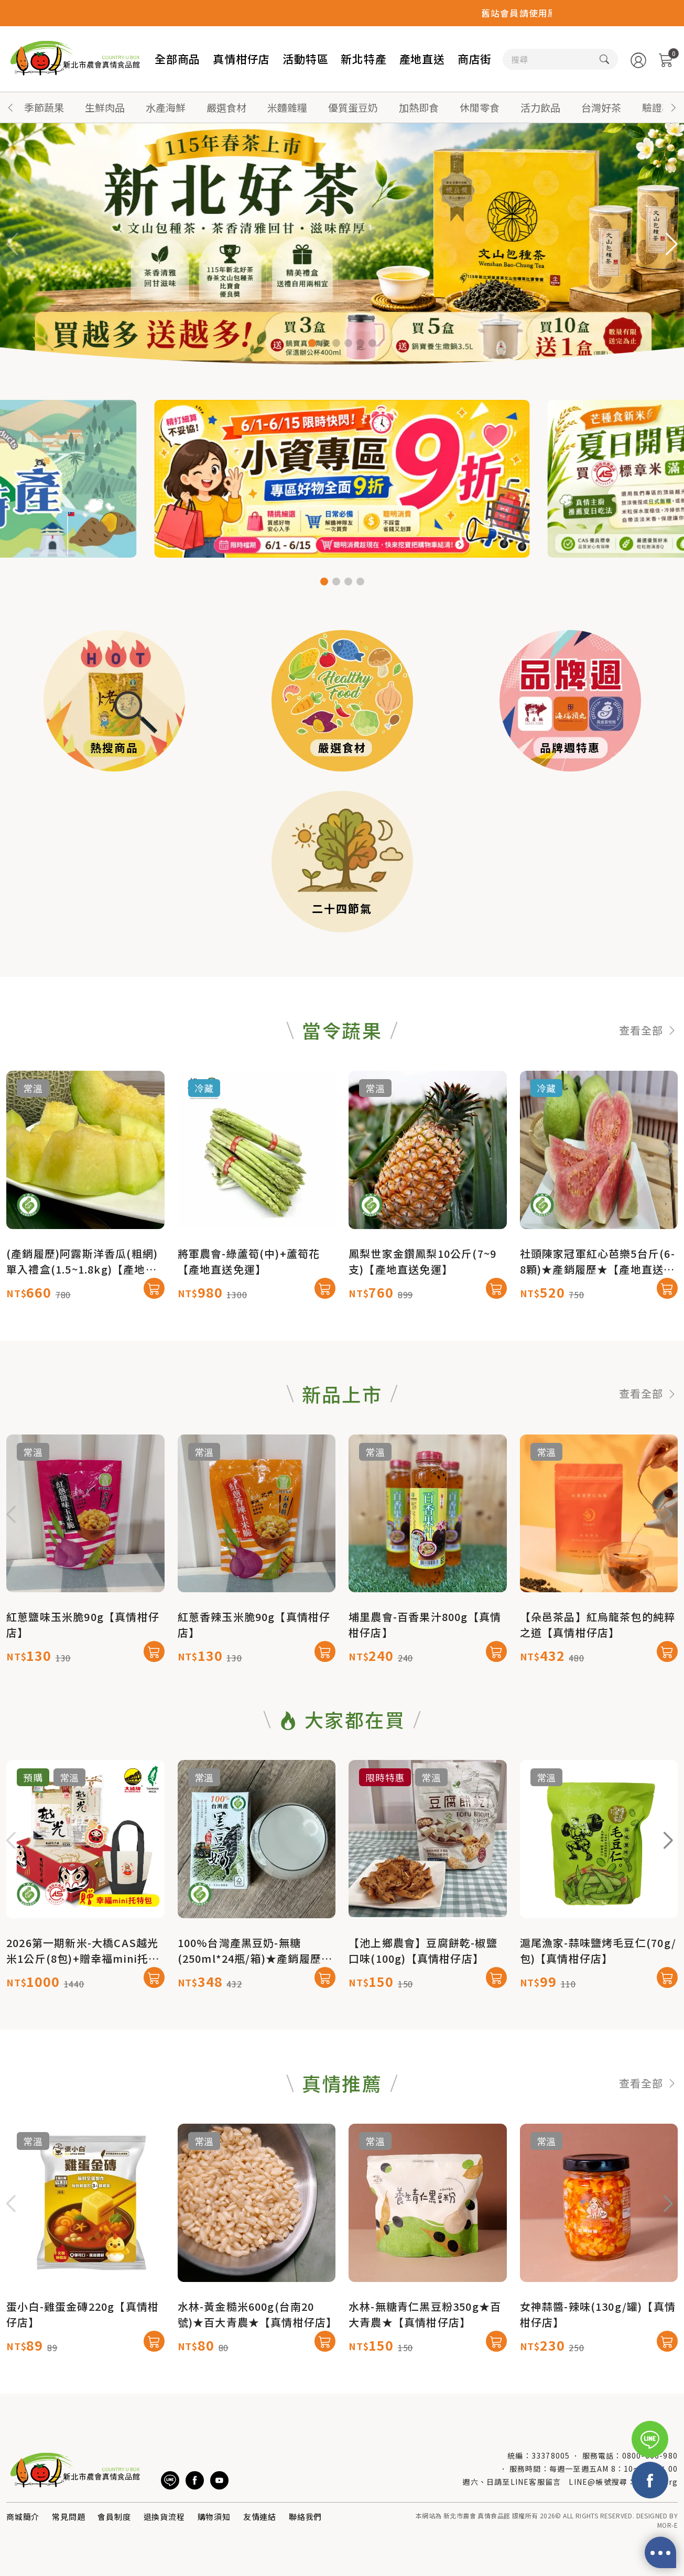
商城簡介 (22, 2516)
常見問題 (68, 2516)
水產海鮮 (166, 107)
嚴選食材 (226, 107)
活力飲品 (540, 107)
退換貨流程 (164, 2516)
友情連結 (259, 2516)
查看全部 (648, 1081)
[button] (673, 107)
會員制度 (114, 2516)
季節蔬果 (44, 107)
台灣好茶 (601, 107)
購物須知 (214, 2516)
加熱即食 (419, 107)
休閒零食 (480, 107)
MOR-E (667, 2524)
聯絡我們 (305, 2516)
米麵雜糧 (287, 107)
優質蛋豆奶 (353, 107)
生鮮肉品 (105, 107)
